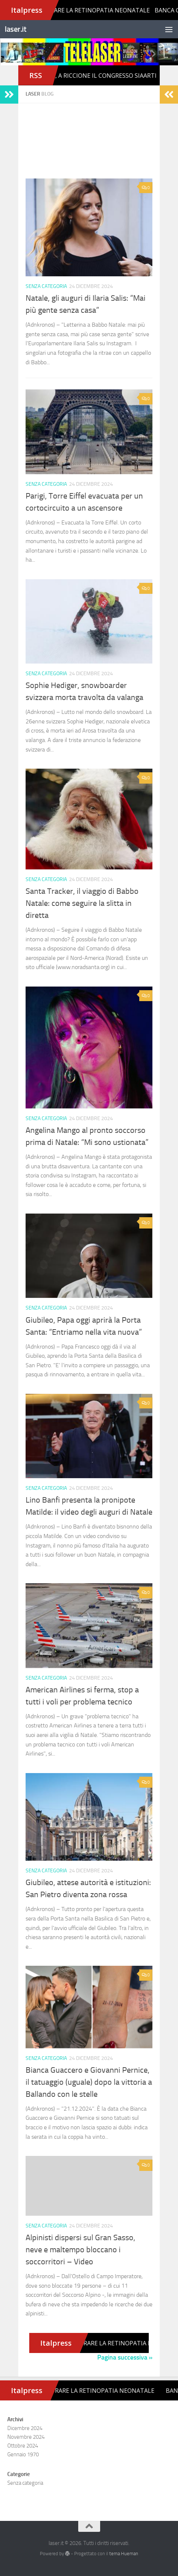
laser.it (15, 29)
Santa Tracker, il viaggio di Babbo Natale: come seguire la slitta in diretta (82, 903)
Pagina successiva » (124, 2357)
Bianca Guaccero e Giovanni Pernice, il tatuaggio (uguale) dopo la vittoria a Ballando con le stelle (89, 2082)
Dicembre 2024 (24, 2428)
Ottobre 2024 (22, 2445)
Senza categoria (46, 286)
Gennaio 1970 (23, 2454)
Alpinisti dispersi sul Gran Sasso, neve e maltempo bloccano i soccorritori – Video (80, 2250)
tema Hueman (123, 2553)
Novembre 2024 (26, 2437)
